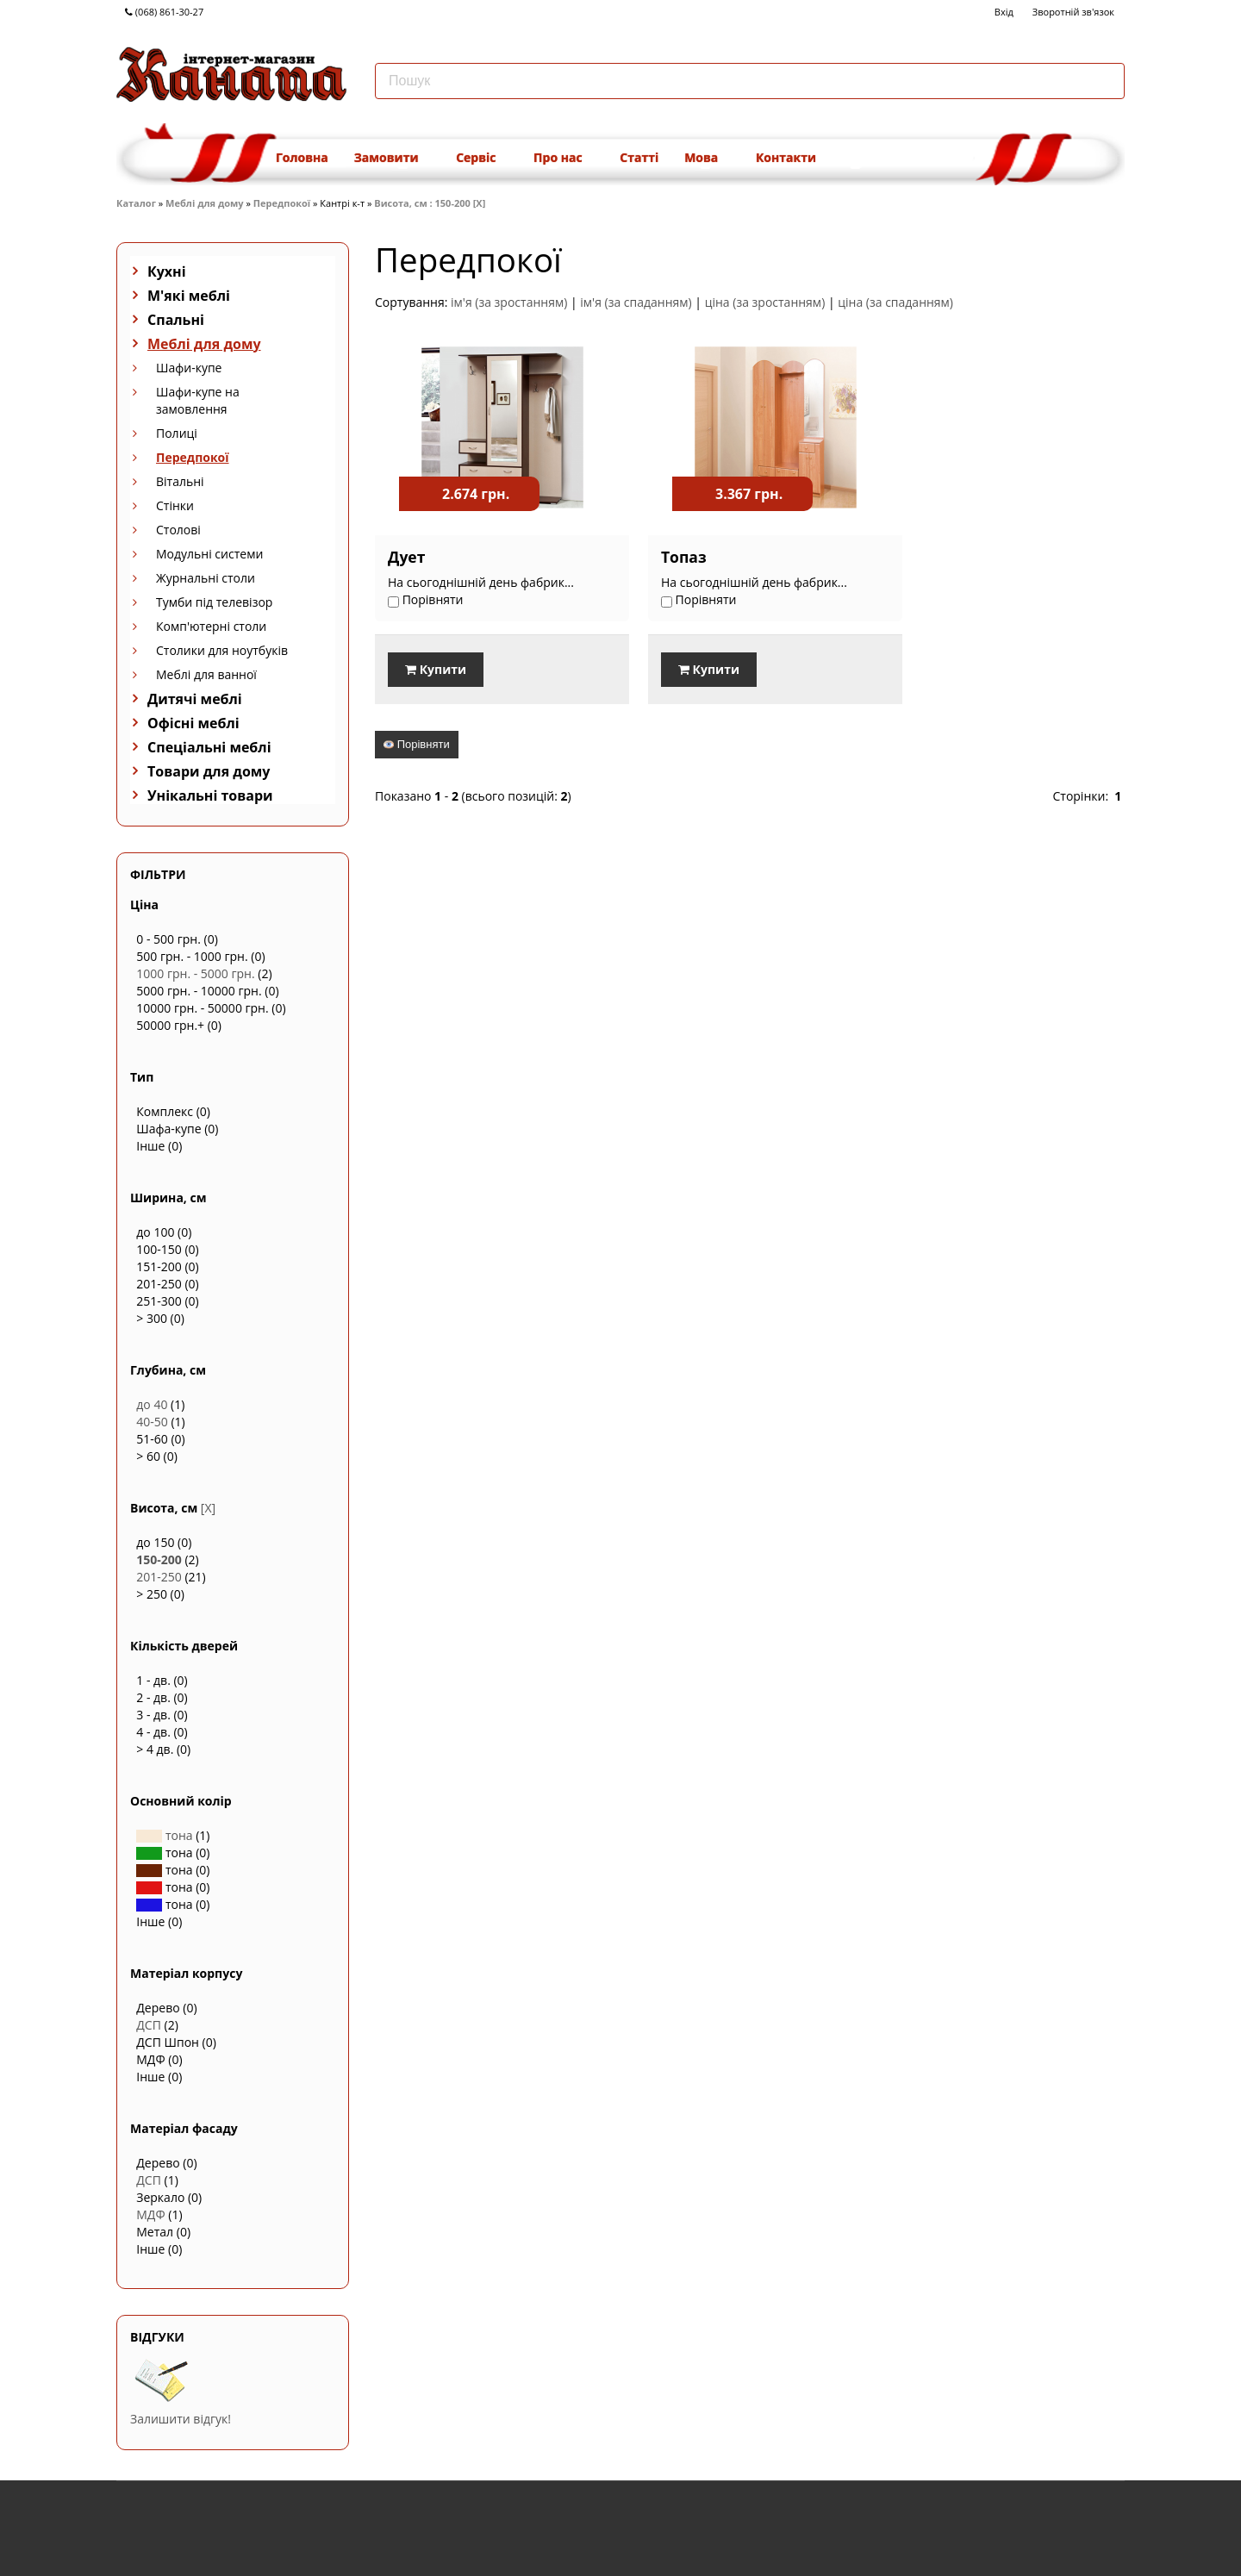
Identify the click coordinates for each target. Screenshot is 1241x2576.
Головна (302, 157)
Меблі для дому (204, 202)
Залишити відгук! (180, 2419)
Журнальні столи (205, 578)
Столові (178, 529)
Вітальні (180, 481)
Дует (406, 556)
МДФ (150, 2214)
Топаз (666, 556)
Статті (639, 157)
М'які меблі (188, 295)
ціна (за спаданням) (895, 302)
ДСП (148, 2025)
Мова (707, 157)
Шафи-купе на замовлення (198, 400)
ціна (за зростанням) (765, 302)
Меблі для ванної (206, 674)
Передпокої (281, 202)
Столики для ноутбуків (222, 650)
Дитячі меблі (194, 698)
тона (164, 1835)
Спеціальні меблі (209, 747)
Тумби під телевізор (214, 602)
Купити (435, 669)
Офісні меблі (193, 723)
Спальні (175, 319)
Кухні (166, 271)
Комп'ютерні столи (211, 626)
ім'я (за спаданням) (635, 302)
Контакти (786, 157)
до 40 (151, 1404)
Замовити (392, 157)
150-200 (159, 1559)
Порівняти (417, 743)
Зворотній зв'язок (1073, 11)
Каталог (136, 202)
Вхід (1004, 11)
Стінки (175, 505)
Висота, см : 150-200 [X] (429, 202)
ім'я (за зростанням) (509, 302)
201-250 (159, 1577)
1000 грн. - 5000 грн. (195, 973)
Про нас (563, 157)
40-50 (152, 1421)
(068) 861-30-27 (164, 11)
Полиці (176, 433)
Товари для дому (208, 771)
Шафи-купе (188, 367)
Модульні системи (209, 554)
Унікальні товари (210, 795)
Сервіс (482, 157)
